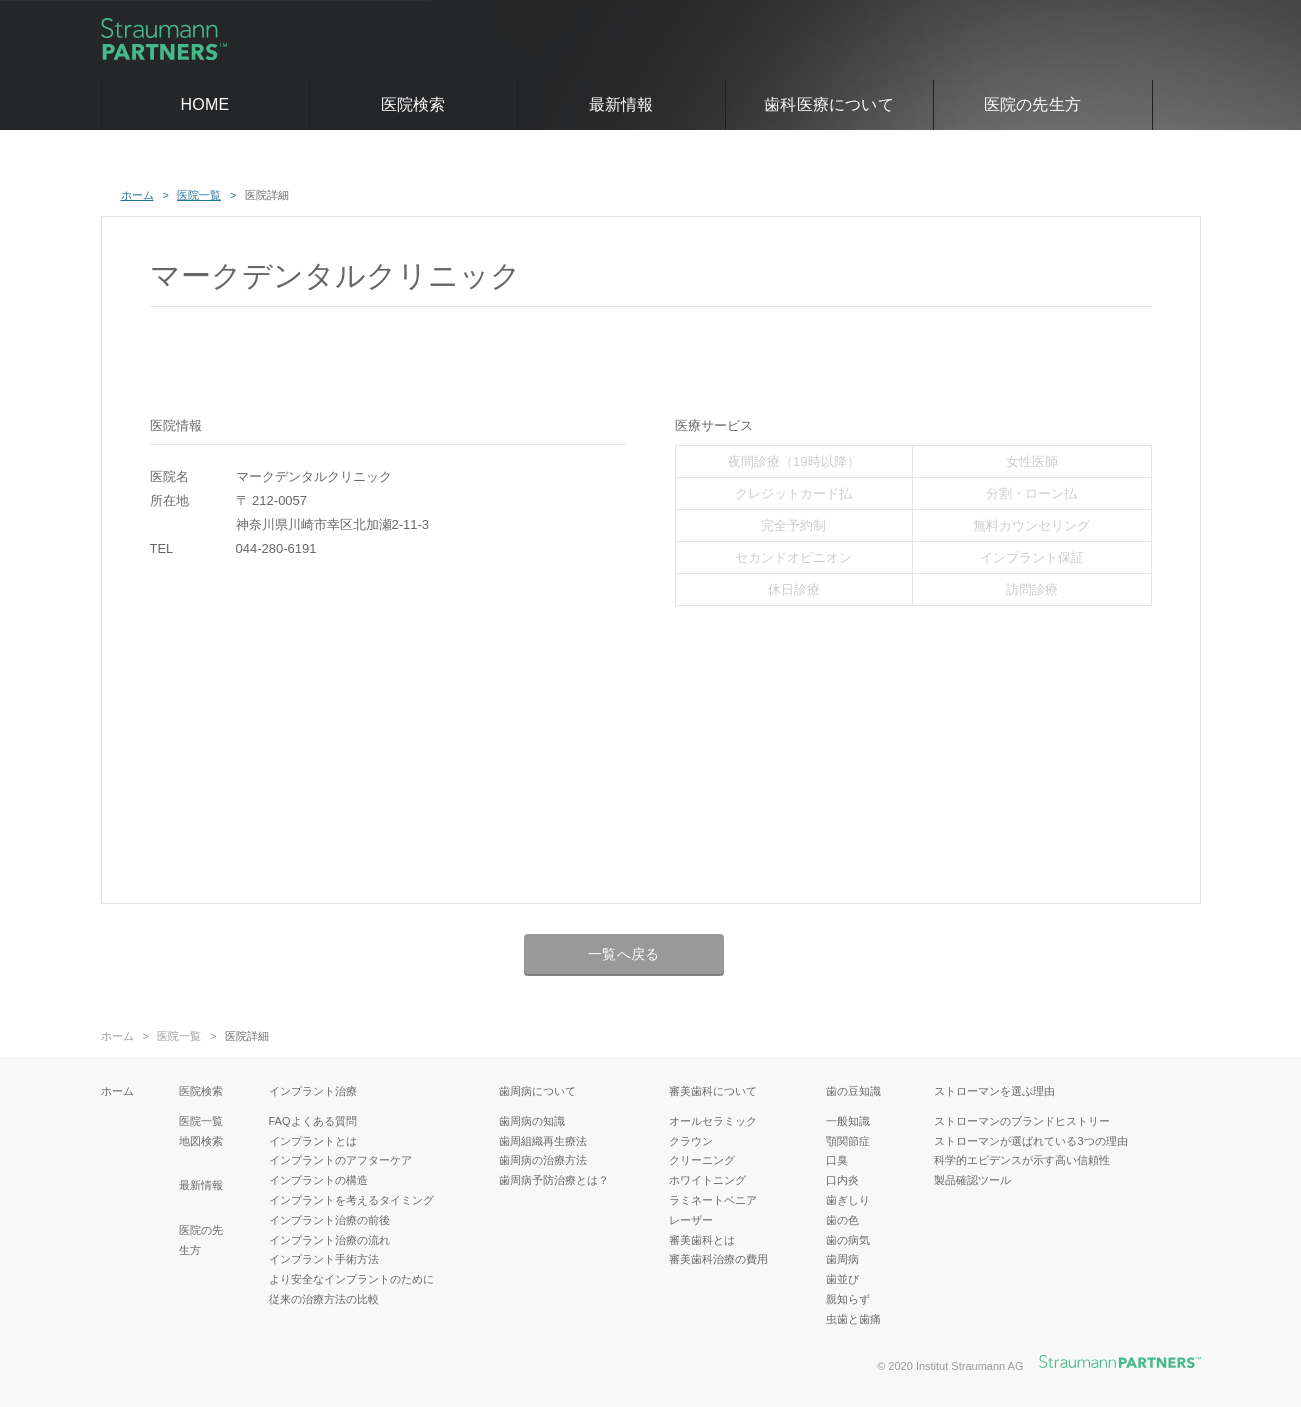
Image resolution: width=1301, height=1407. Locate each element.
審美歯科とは (702, 1240)
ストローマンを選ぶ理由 (994, 1091)
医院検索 (413, 104)
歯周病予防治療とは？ (554, 1180)
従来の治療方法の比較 (324, 1299)
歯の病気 (848, 1240)
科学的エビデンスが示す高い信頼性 (1022, 1160)
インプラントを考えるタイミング (351, 1200)
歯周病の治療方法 (543, 1160)
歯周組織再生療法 (543, 1141)
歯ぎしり (848, 1200)
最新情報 (621, 104)
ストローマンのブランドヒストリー (1022, 1121)
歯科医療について (829, 104)
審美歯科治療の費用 (718, 1259)
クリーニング (702, 1160)
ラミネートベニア (713, 1200)
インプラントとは (313, 1141)
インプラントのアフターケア (340, 1160)
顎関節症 (848, 1141)
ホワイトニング (707, 1180)
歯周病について (537, 1091)
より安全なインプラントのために (351, 1279)
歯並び (842, 1279)
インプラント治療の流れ (329, 1240)
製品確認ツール (972, 1180)
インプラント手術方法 (324, 1259)
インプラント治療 (313, 1091)
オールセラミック (713, 1121)
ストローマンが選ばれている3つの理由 (1030, 1141)
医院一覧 (179, 1036)
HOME (205, 104)
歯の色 (842, 1220)
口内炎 (842, 1180)
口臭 (837, 1160)
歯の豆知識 (853, 1091)
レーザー (691, 1220)
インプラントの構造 (318, 1180)
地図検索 (201, 1141)
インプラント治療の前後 (329, 1220)
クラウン (691, 1141)
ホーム (117, 1036)
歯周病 (842, 1259)
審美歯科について (713, 1091)
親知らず (848, 1299)
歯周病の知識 (532, 1121)
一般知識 (848, 1121)
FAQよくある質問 (313, 1121)
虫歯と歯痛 (853, 1319)
